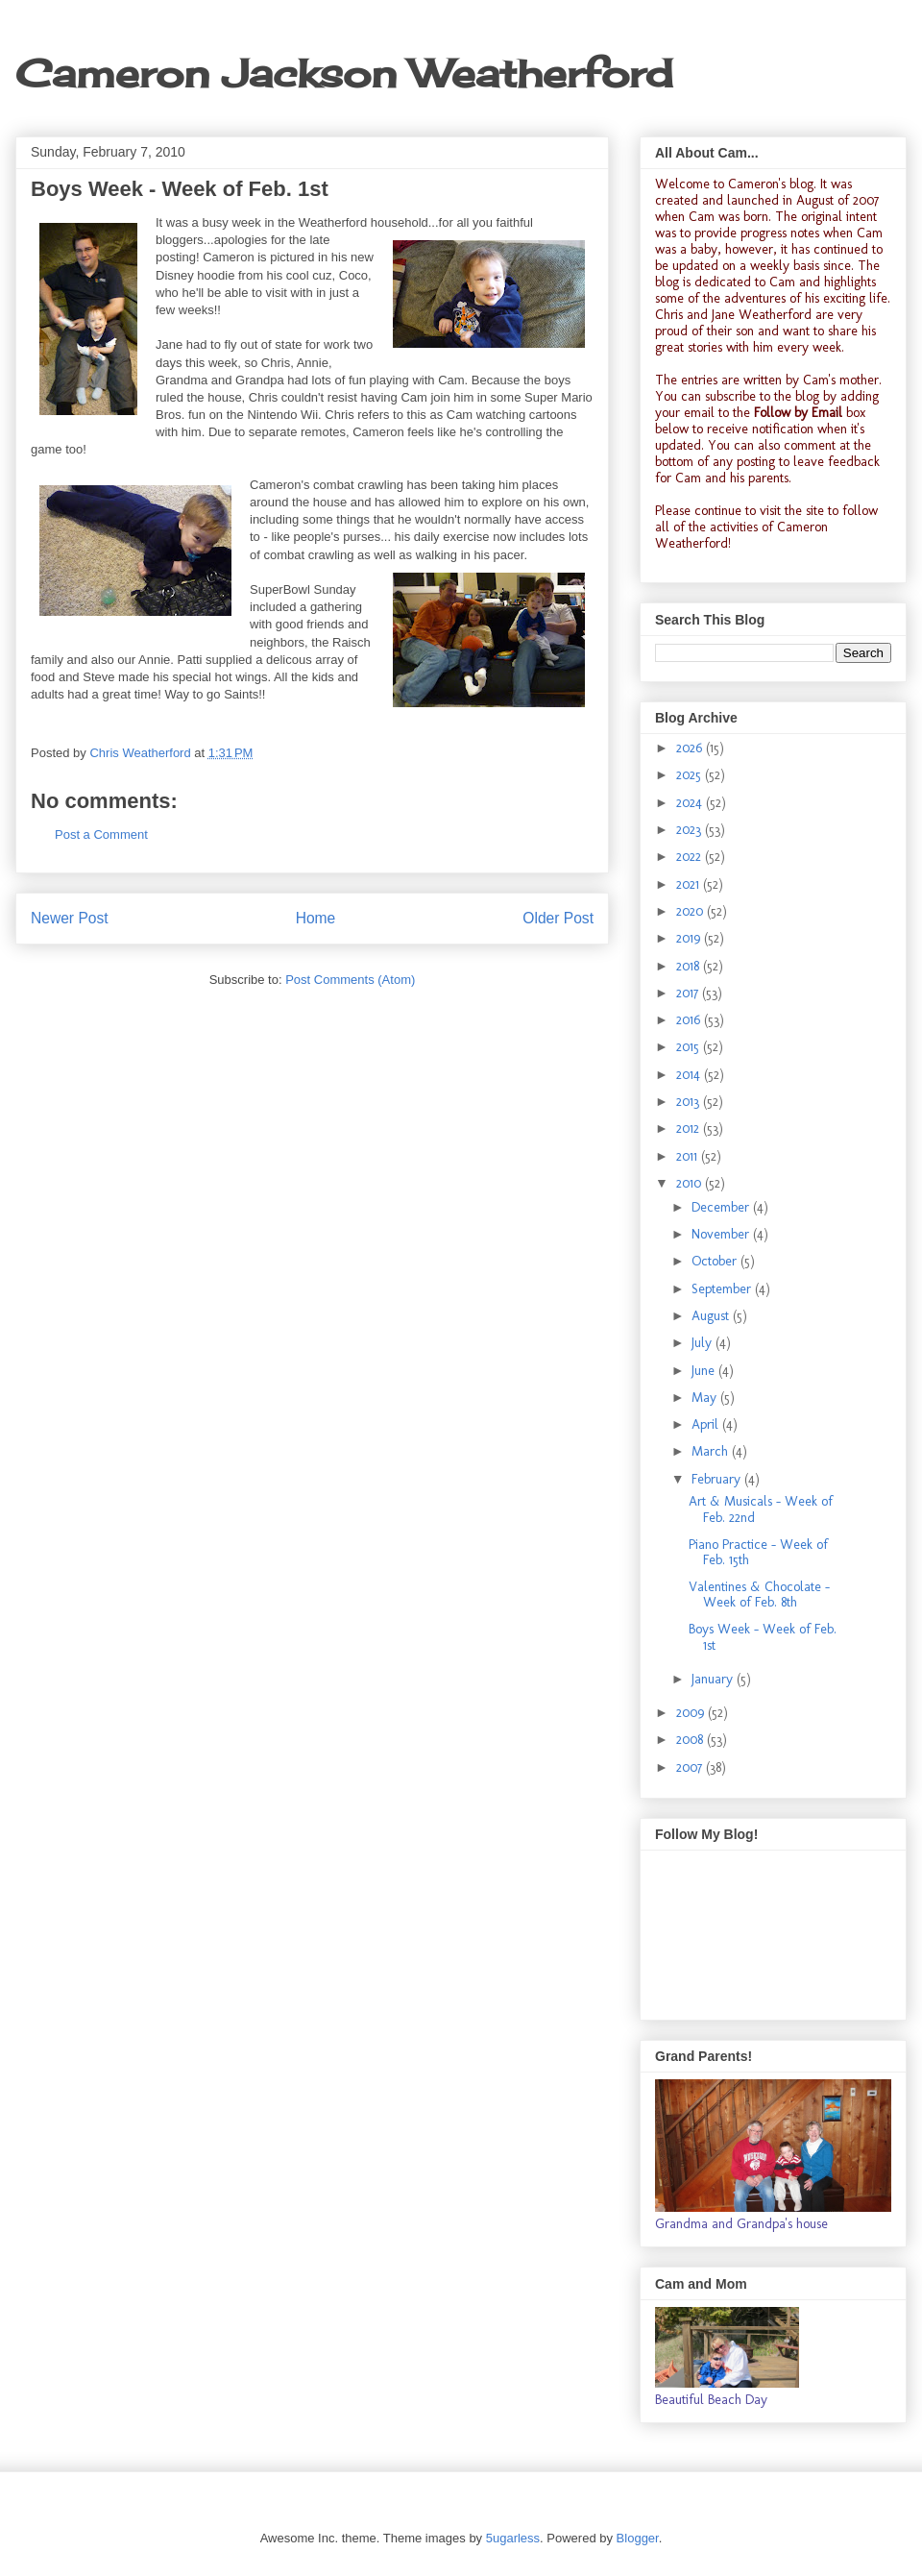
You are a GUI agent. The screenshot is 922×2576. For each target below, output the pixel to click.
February (718, 1479)
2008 (691, 1739)
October (716, 1261)
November (722, 1234)
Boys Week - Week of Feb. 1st (763, 1637)
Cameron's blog (770, 184)
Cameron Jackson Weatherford (343, 73)
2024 (691, 803)
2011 (688, 1156)
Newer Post (70, 918)
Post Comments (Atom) (350, 979)
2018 (689, 966)
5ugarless (513, 2538)
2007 (691, 1767)
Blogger (638, 2538)
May (706, 1397)
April (707, 1424)
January (714, 1679)
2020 (691, 911)
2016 (690, 1020)
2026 (691, 748)
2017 (689, 993)
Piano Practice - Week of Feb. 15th (758, 1552)
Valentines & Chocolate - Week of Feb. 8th (759, 1595)
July (704, 1343)
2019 (690, 938)
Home (316, 918)
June (705, 1370)
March (712, 1451)
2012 (689, 1128)
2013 (689, 1101)
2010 (690, 1183)
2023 (690, 830)
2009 (692, 1713)
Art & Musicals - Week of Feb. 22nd (761, 1509)
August (712, 1316)
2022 (690, 856)
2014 (690, 1075)
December (722, 1207)
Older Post (558, 918)
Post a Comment (101, 834)
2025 (690, 775)
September (723, 1289)
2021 (689, 884)
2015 (689, 1047)
